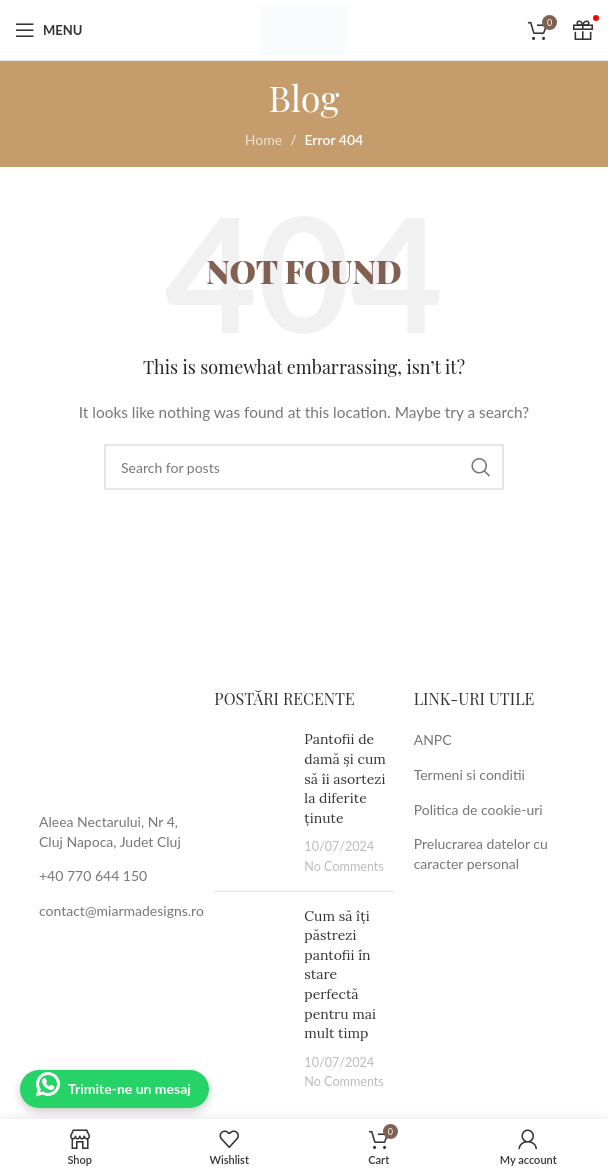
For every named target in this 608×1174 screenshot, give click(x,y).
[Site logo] (304, 28)
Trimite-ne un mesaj (129, 1088)
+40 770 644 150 (93, 875)
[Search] (304, 467)
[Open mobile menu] (48, 30)
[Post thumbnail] (251, 802)
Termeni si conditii (469, 774)
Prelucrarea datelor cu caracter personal (481, 853)
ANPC (433, 739)
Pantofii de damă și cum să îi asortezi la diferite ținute (344, 778)
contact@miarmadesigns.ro (121, 910)
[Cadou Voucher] (583, 30)
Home (263, 139)
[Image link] (104, 738)
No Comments (344, 866)
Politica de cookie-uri (478, 809)
